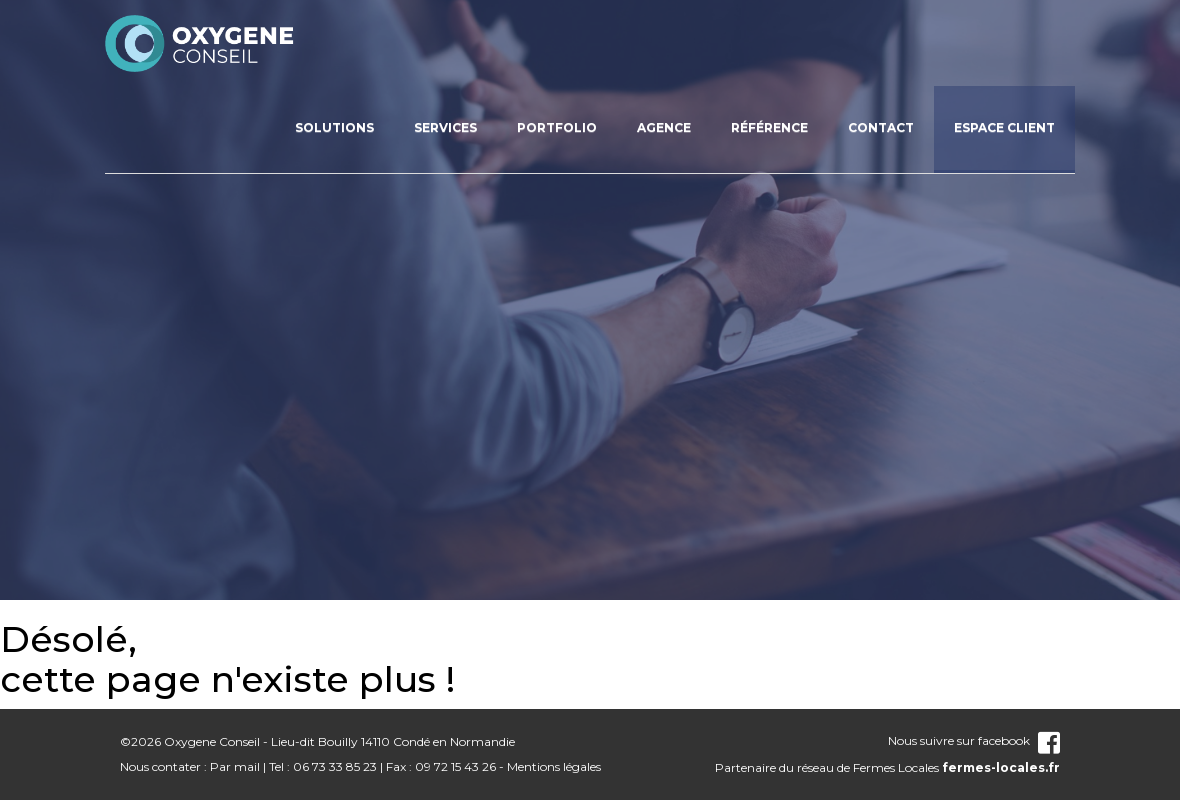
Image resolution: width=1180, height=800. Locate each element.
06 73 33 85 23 (335, 766)
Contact (881, 127)
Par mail (235, 766)
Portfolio (557, 127)
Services (445, 127)
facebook (1019, 740)
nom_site (200, 43)
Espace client (1004, 127)
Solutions (334, 127)
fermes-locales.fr (1001, 767)
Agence (664, 127)
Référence (769, 127)
